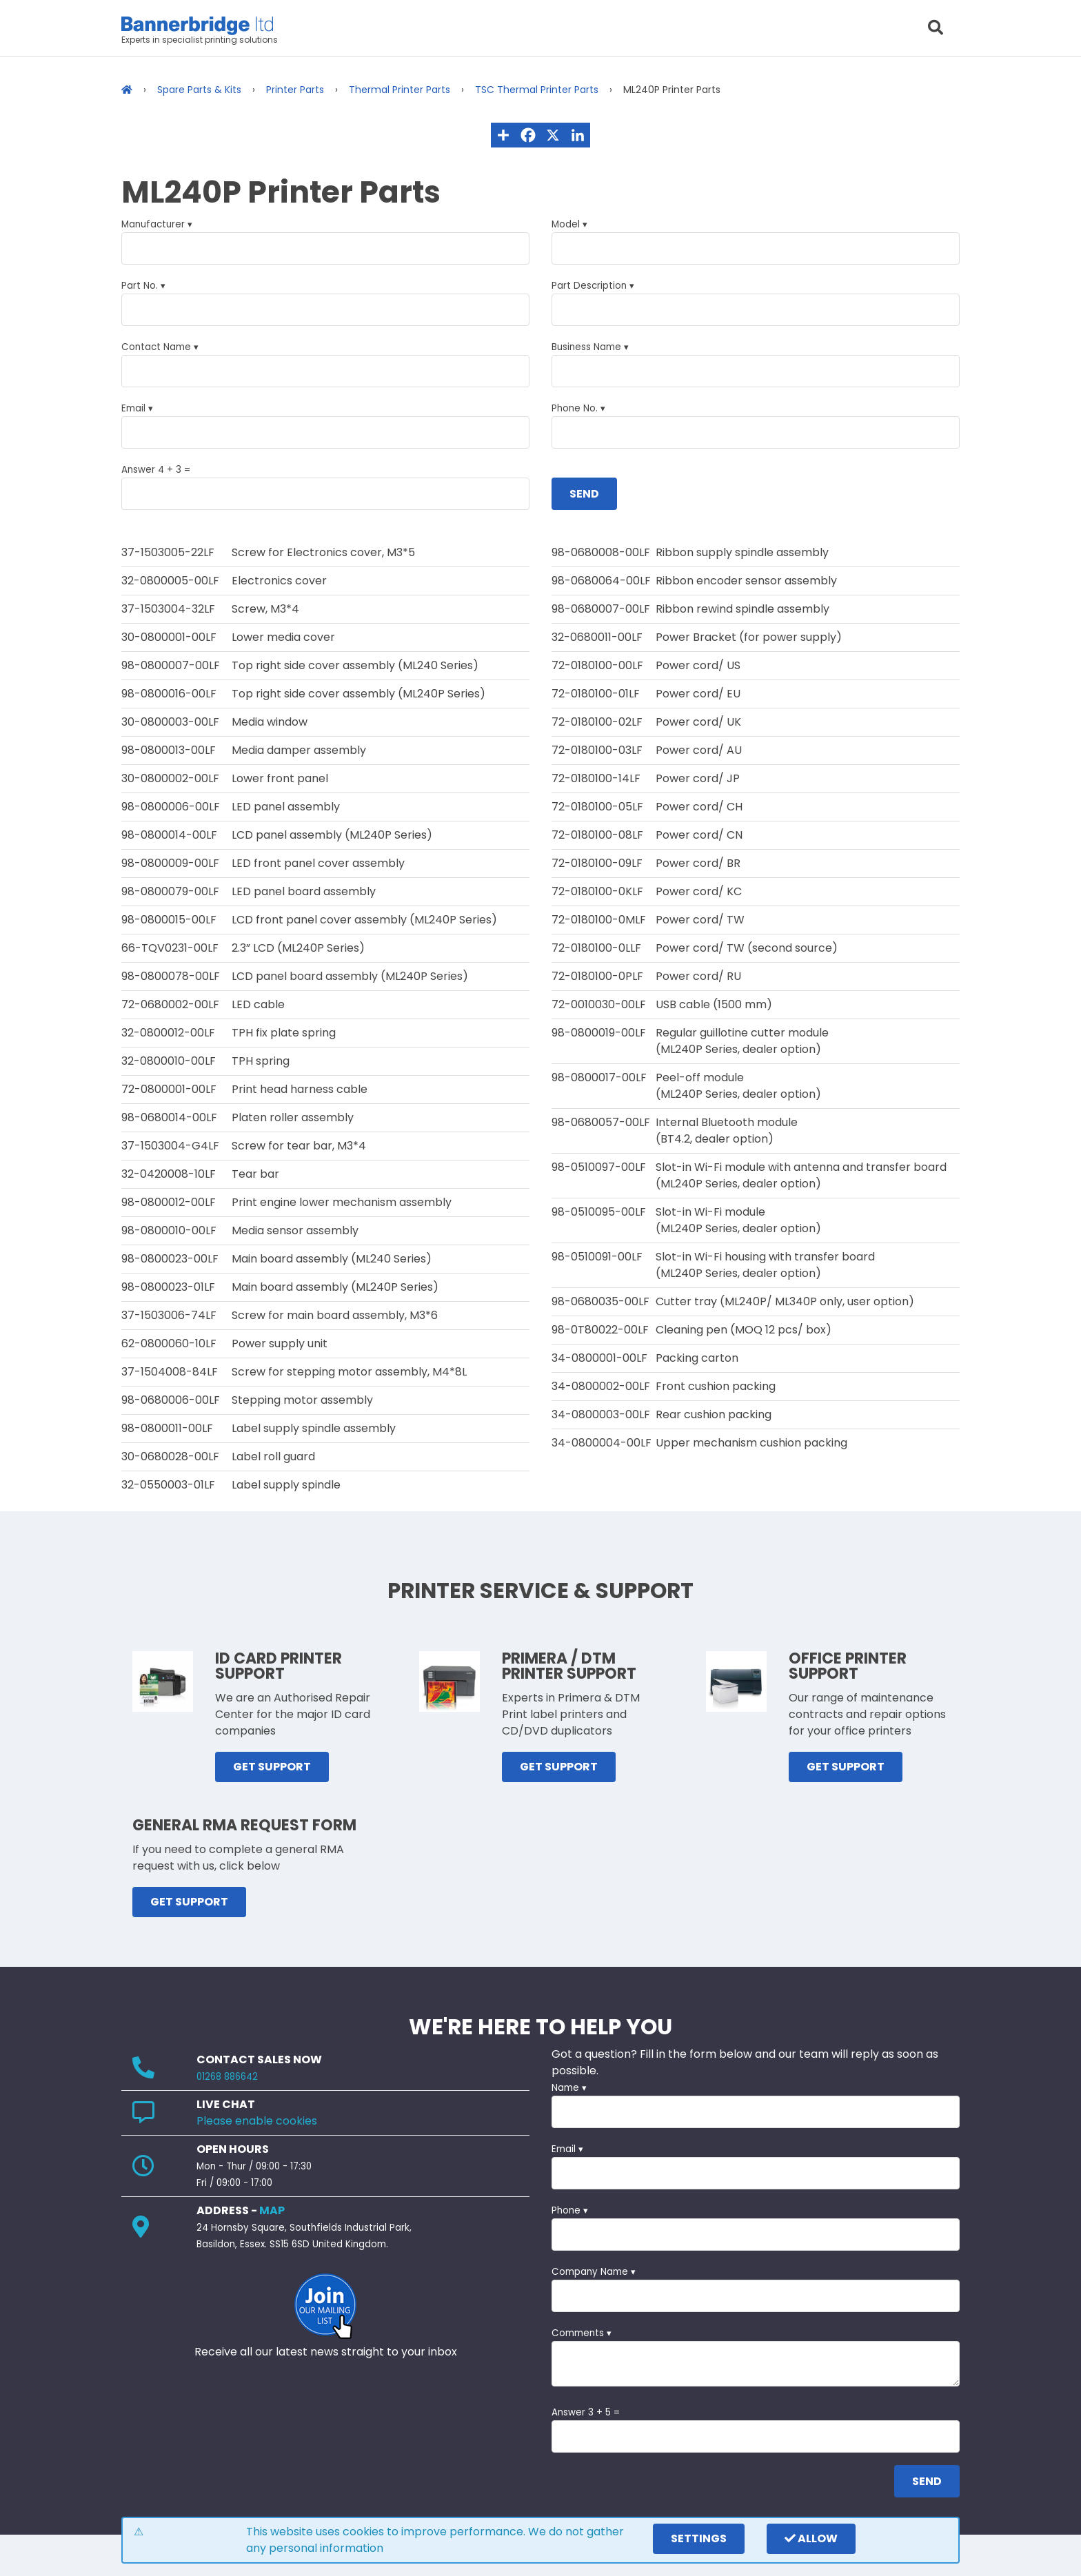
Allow (811, 2538)
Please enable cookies (256, 2121)
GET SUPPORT (272, 1767)
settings (699, 2538)
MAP (272, 2210)
